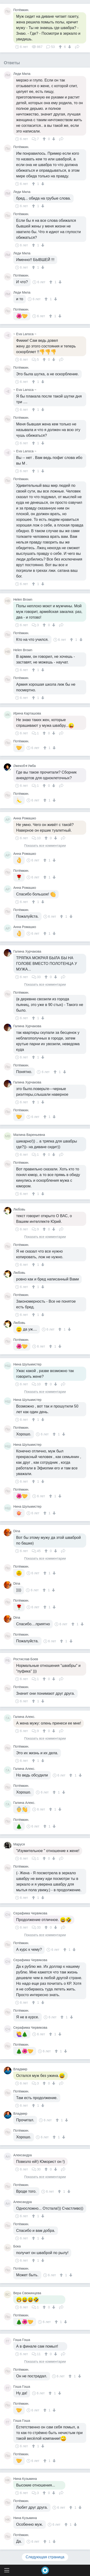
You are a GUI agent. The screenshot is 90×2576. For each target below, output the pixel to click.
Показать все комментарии (45, 845)
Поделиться (77, 46)
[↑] (61, 47)
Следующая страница (45, 2557)
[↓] (69, 47)
